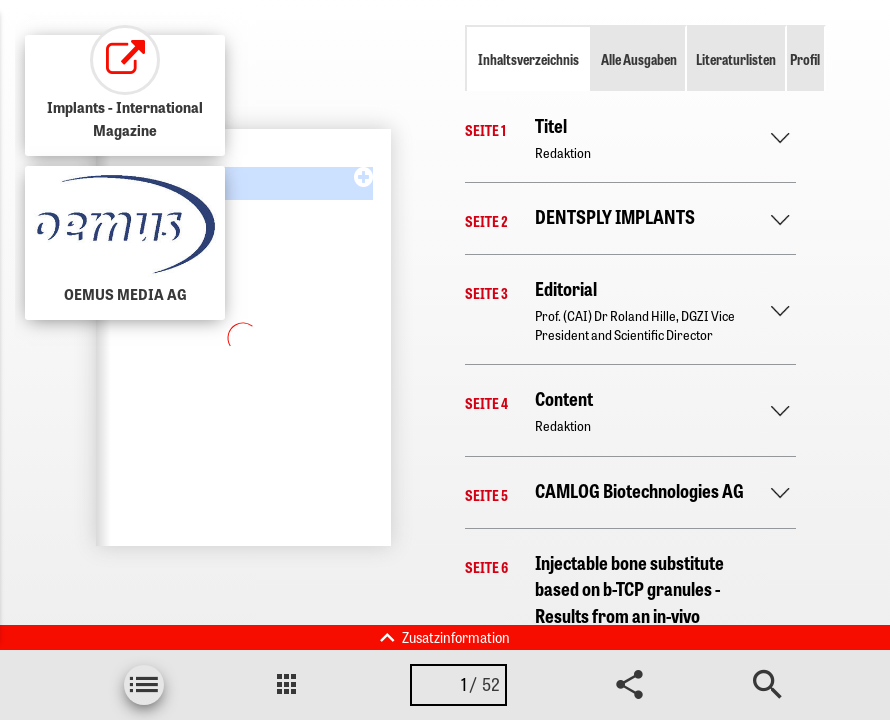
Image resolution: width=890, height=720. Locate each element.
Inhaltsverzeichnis (528, 59)
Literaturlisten (736, 59)
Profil (805, 59)
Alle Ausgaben (639, 59)
